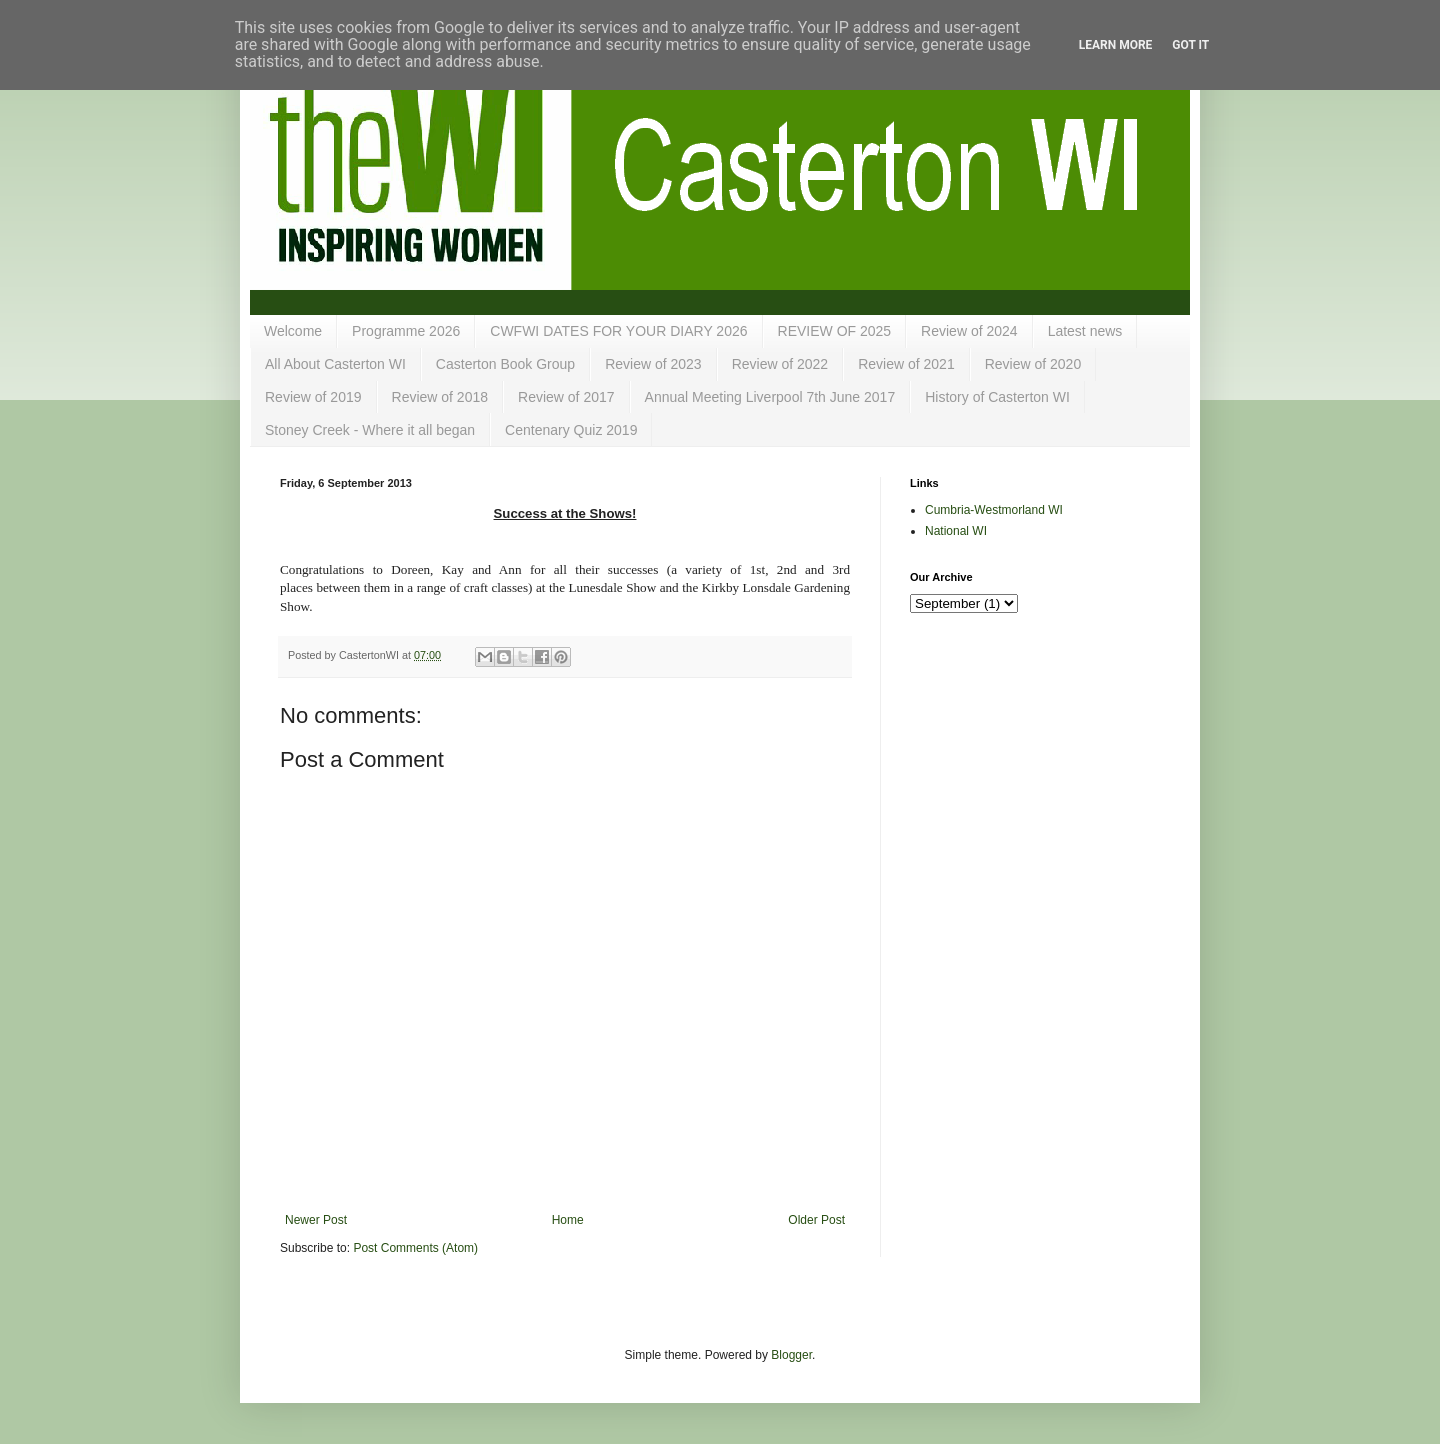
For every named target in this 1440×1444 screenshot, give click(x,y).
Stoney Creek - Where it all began (370, 430)
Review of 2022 (780, 364)
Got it (1190, 45)
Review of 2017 (566, 397)
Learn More (1116, 45)
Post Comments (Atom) (415, 1248)
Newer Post (316, 1220)
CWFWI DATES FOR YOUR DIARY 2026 (618, 331)
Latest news (1085, 331)
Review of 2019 (313, 397)
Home (568, 1220)
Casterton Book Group (505, 364)
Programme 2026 (406, 331)
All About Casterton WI (335, 364)
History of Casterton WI (997, 397)
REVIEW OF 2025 (835, 331)
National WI (956, 531)
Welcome (293, 331)
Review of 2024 (969, 331)
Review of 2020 (1033, 364)
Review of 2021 (906, 364)
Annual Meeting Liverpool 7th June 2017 (770, 397)
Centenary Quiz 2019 (571, 430)
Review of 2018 (440, 397)
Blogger (791, 1355)
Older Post (816, 1220)
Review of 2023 (653, 364)
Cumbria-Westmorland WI (994, 510)
